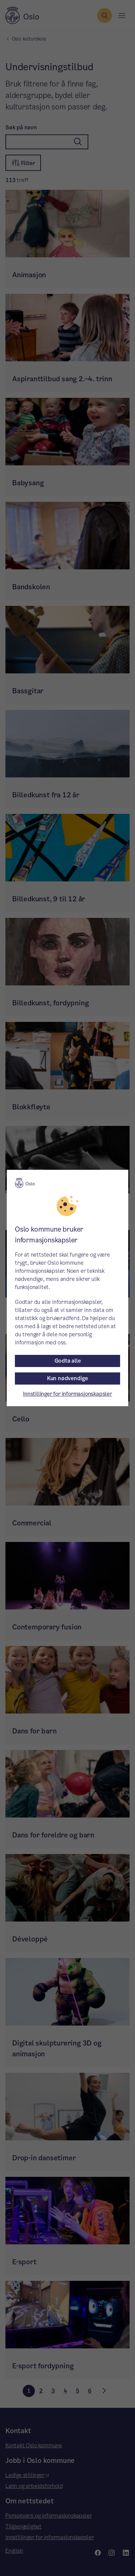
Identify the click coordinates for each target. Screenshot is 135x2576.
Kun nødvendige (67, 1378)
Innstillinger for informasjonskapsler (67, 1394)
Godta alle (67, 1361)
